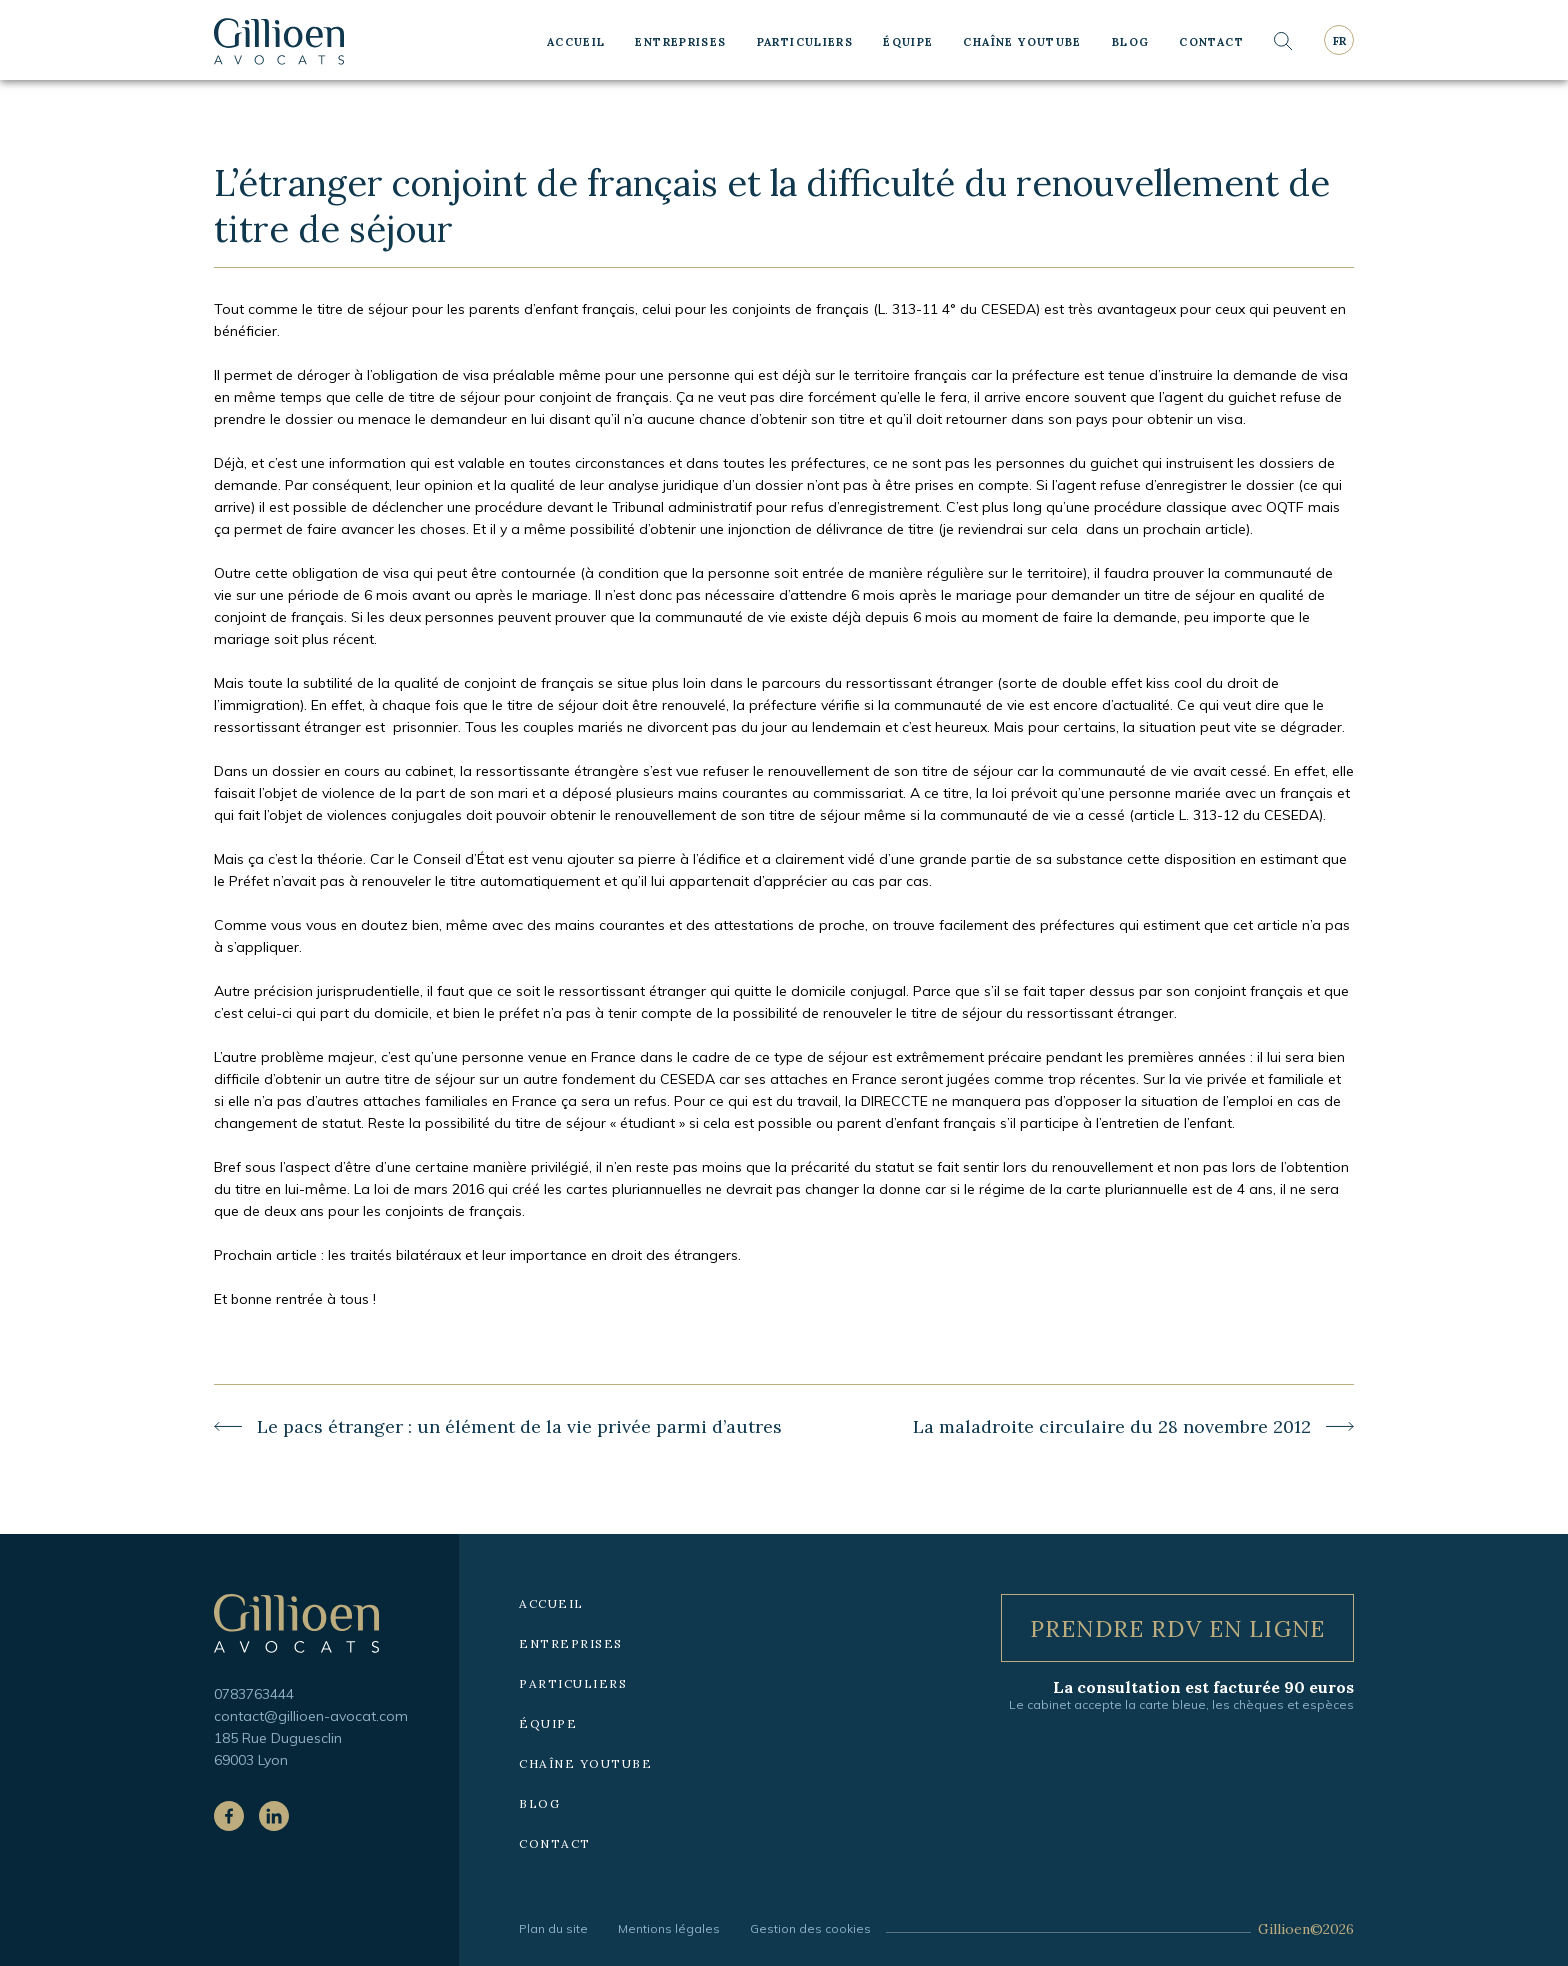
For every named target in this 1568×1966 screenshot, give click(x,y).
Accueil (576, 42)
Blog (1131, 42)
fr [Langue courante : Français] (1339, 41)
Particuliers (805, 42)
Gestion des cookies (810, 1928)
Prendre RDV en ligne (1177, 1628)
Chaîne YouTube (1022, 42)
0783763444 (254, 1694)
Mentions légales (669, 1928)
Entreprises (680, 42)
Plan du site (553, 1928)
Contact (1211, 42)
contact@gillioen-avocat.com (311, 1716)
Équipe (908, 42)
